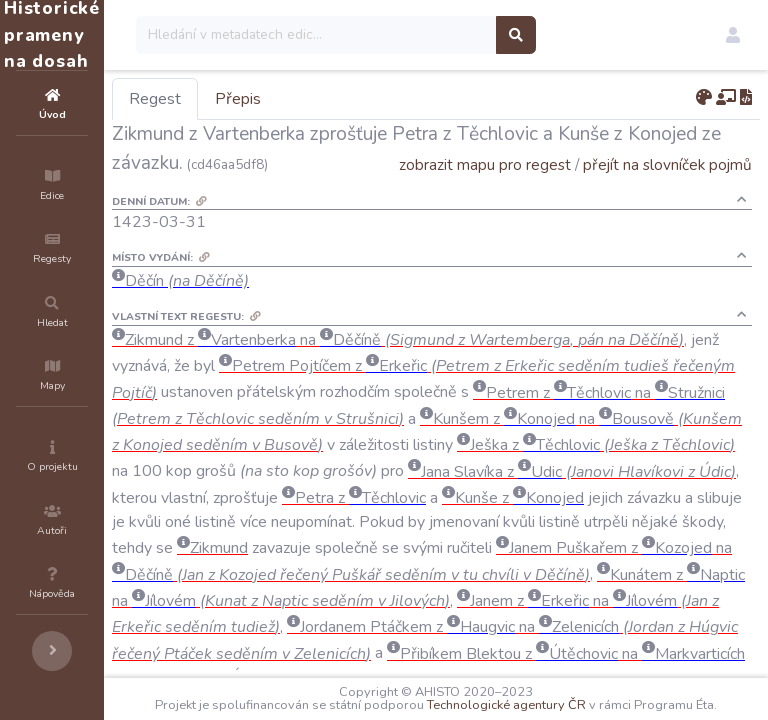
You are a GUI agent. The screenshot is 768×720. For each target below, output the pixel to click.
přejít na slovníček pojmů (667, 193)
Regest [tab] (275, 99)
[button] (733, 35)
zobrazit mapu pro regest (485, 193)
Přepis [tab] (358, 99)
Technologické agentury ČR (609, 692)
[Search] (436, 35)
